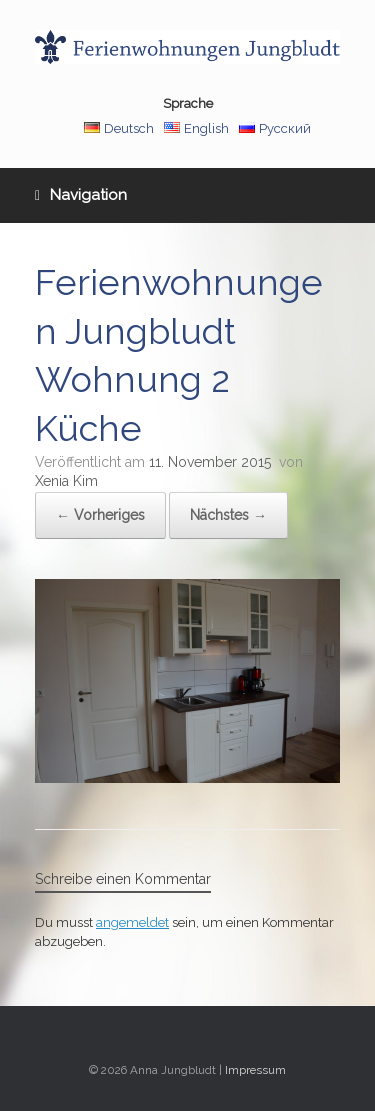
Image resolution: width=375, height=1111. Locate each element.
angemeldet (132, 922)
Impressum (255, 1070)
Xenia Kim (66, 481)
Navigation (81, 195)
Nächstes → (228, 515)
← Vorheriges (100, 515)
